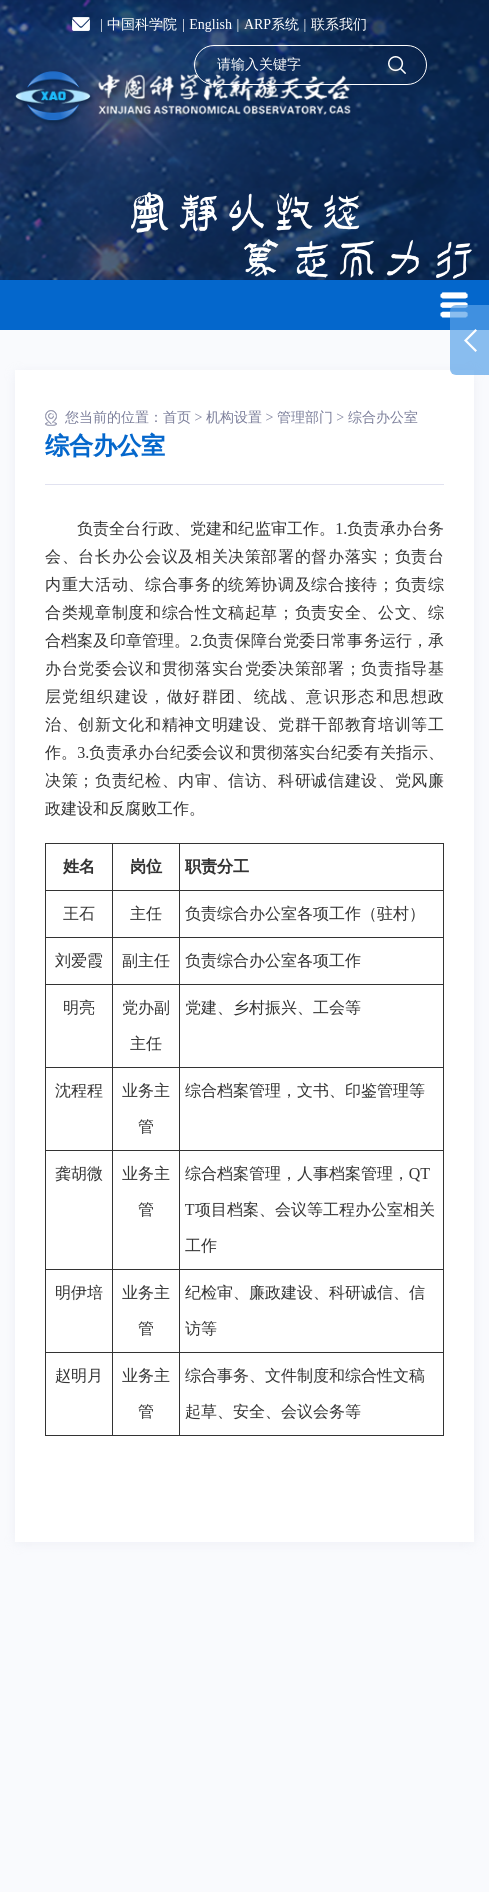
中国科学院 (142, 24)
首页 (177, 417)
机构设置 (234, 417)
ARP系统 (271, 24)
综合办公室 (383, 417)
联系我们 (339, 24)
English (210, 24)
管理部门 (305, 417)
